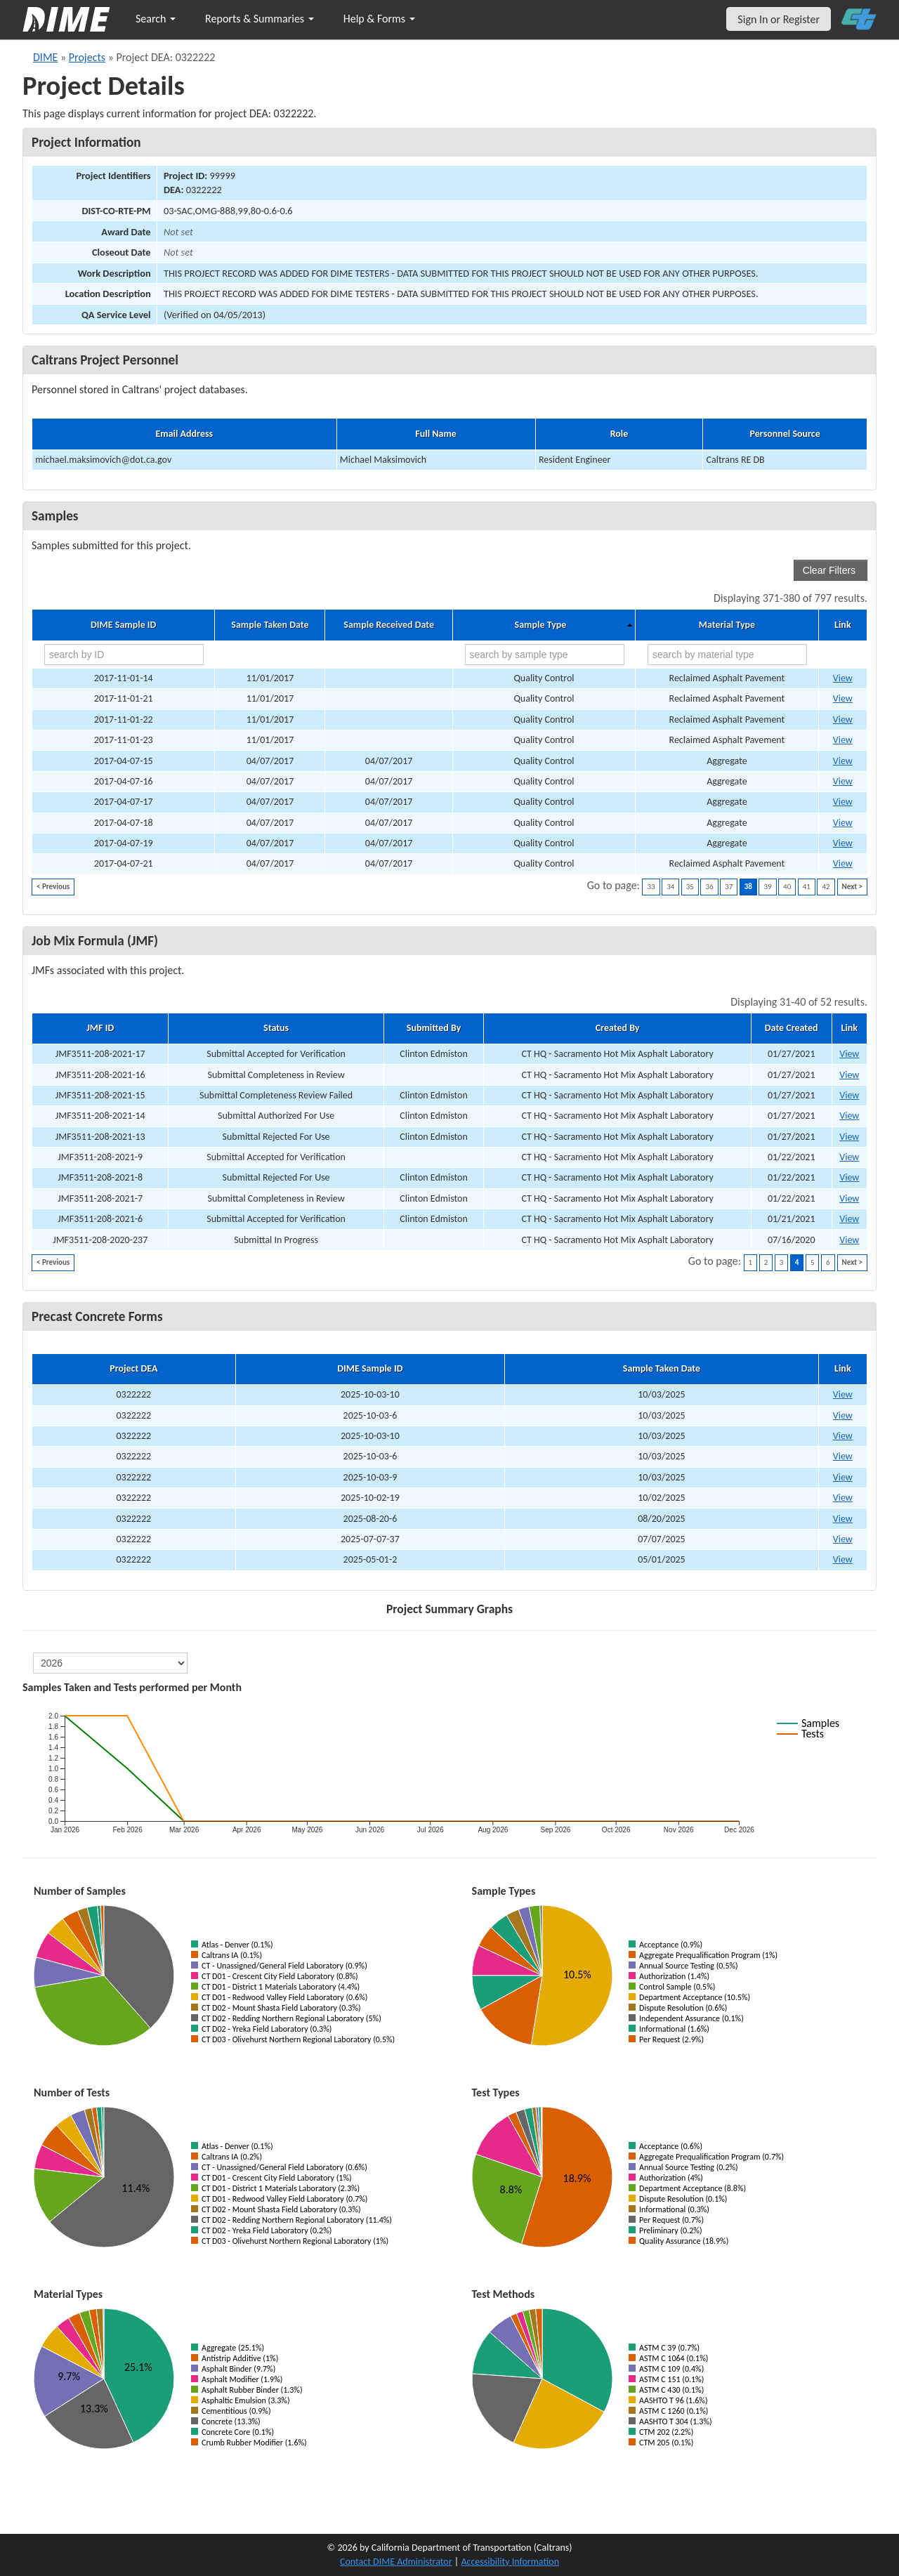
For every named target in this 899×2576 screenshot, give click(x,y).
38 (748, 886)
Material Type (727, 625)
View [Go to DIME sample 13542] (843, 802)
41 (807, 886)
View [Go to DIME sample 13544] (843, 843)
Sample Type (541, 625)
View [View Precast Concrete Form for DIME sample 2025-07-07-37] (843, 1539)
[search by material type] (727, 654)
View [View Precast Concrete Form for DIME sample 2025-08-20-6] (843, 1519)
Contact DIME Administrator (396, 2562)
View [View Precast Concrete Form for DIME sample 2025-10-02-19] (843, 1498)
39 (767, 886)
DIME (45, 57)
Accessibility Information (510, 2562)
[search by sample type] (544, 654)
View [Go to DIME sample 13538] (843, 761)
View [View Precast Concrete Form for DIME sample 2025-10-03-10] (843, 1394)
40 (787, 886)
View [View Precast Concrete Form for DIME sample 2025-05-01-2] (843, 1559)
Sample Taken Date (269, 625)
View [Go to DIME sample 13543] (843, 823)
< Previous (53, 886)
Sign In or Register (778, 19)
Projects (87, 57)
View (849, 1054)
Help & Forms (379, 18)
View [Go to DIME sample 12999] (843, 698)
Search (156, 18)
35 (690, 886)
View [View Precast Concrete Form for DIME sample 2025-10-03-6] (843, 1415)
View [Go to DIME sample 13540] (843, 781)
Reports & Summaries (259, 18)
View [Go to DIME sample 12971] (843, 678)
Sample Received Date (388, 625)
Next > (852, 886)
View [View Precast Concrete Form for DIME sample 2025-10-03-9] (843, 1477)
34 (670, 886)
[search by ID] (124, 654)
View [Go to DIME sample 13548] (843, 863)
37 (729, 886)
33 (651, 886)
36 (709, 886)
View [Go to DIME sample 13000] (843, 719)
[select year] (110, 1663)
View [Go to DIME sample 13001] (843, 740)
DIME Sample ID (123, 625)
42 (825, 886)
